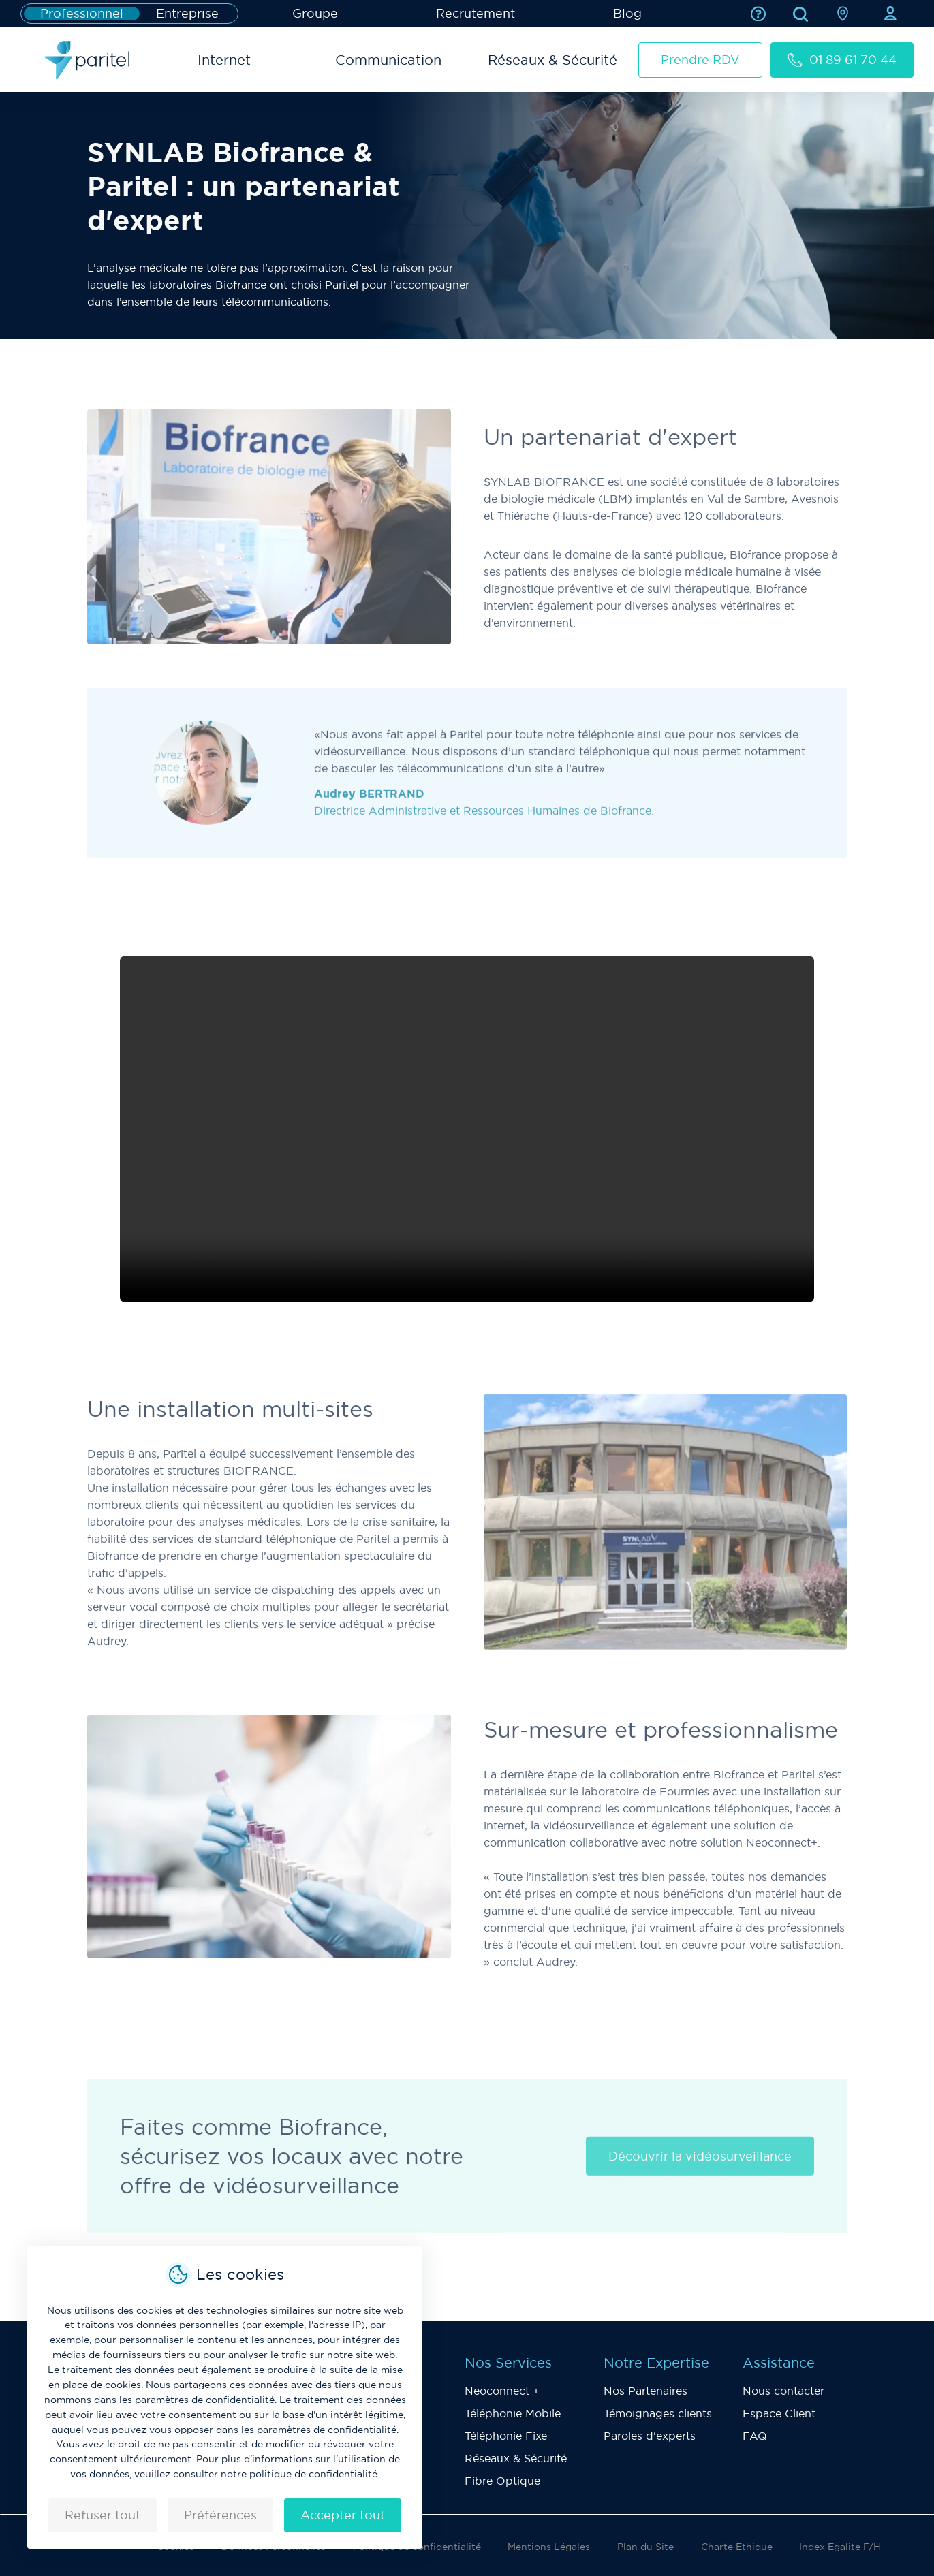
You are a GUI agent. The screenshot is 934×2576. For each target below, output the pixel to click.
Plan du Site (645, 2546)
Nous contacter (783, 2390)
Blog (627, 13)
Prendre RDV (700, 59)
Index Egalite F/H (840, 2546)
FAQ (755, 2435)
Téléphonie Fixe (506, 2435)
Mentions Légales (549, 2546)
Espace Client (779, 2413)
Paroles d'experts (650, 2435)
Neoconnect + (502, 2390)
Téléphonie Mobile (513, 2413)
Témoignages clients (658, 2413)
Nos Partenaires (645, 2390)
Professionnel (81, 13)
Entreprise (187, 13)
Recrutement (475, 13)
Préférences (220, 2515)
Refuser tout (102, 2515)
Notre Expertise (656, 2363)
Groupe (315, 13)
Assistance (779, 2363)
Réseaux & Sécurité (516, 2458)
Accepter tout (342, 2515)
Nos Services (508, 2363)
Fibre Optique (502, 2480)
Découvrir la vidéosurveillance (700, 2173)
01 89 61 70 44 (842, 59)
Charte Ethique (737, 2546)
